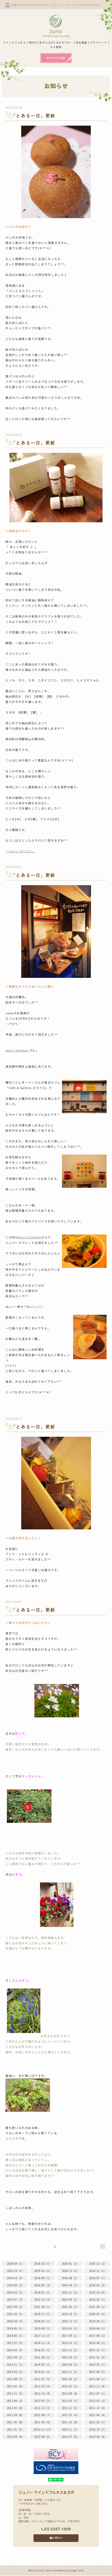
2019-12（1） (70, 2321)
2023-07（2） (15, 2299)
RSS (81, 2571)
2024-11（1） (97, 2270)
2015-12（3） (70, 2350)
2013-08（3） (15, 2379)
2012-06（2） (15, 2401)
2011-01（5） (15, 2430)
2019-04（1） (42, 2328)
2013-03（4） (15, 2386)
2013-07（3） (42, 2379)
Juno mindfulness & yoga (61, 2571)
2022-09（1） (70, 2299)
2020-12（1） (42, 2314)
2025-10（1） (15, 2270)
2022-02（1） (97, 2299)
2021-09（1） (15, 2306)
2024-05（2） (42, 2285)
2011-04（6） (42, 2423)
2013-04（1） (97, 2379)
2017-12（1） (42, 2335)
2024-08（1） (70, 2277)
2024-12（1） (70, 2270)
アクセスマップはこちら (35, 2504)
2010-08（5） (42, 2437)
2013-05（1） (70, 2379)
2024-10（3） (15, 2277)
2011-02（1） (97, 2423)
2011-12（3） (42, 2408)
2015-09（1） (15, 2357)
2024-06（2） (15, 2285)
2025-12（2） (97, 2263)
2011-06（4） (97, 2415)
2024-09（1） (42, 2277)
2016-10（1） (70, 2343)
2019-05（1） (15, 2328)
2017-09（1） (70, 2335)
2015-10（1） (97, 2350)
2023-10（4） (97, 2292)
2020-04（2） (15, 2321)
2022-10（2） (42, 2299)
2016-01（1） (42, 2350)
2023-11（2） (70, 2292)
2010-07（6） (70, 2437)
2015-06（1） (42, 2357)
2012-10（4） (42, 2393)
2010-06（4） (97, 2437)
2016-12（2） (42, 2343)
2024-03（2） (97, 2285)
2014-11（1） (15, 2364)
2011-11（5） (70, 2408)
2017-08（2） (97, 2335)
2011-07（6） (70, 2415)
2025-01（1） (42, 2270)
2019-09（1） (97, 2321)
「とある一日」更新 (34, 115)
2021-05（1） (70, 2306)
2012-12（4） (97, 2386)
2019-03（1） (70, 2328)
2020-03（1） (42, 2321)
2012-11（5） (15, 2393)
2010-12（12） (43, 2430)
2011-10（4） (97, 2408)
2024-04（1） (70, 2285)
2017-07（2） (15, 2343)
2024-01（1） (42, 2292)
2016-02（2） (15, 2350)
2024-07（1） (97, 2277)
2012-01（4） (15, 2408)
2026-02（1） (42, 2263)
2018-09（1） (97, 2328)
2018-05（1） (15, 2335)
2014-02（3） (15, 2372)
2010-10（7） (97, 2430)
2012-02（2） (97, 2401)
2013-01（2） (70, 2386)
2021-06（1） (42, 2306)
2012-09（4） (70, 2393)
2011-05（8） (15, 2423)
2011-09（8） (15, 2415)
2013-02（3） (42, 2386)
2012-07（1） (97, 2393)
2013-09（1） (97, 2372)
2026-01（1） (70, 2263)
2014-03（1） (97, 2364)
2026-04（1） (15, 2263)
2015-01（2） (97, 2357)
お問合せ (56, 2538)
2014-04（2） (70, 2364)
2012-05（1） (42, 2401)
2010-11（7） (70, 2430)
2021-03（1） (15, 2314)
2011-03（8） (70, 2423)
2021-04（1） (97, 2306)
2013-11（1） (70, 2372)
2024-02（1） (15, 2292)
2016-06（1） (97, 2343)
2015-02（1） (70, 2357)
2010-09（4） (15, 2437)
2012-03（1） (70, 2401)
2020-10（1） (70, 2314)
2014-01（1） (42, 2372)
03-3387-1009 (56, 2529)
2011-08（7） (42, 2415)
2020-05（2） (97, 2314)
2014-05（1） (42, 2364)
